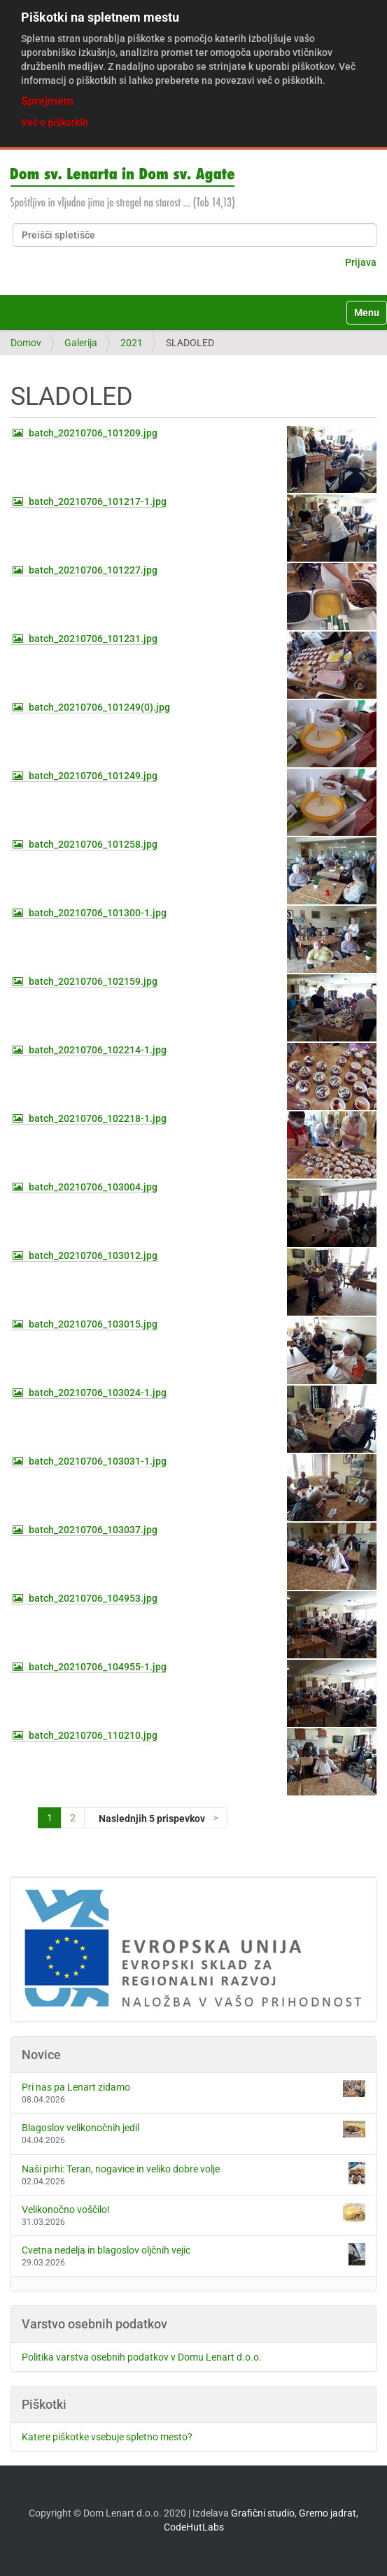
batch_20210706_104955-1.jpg (98, 1666)
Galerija (80, 342)
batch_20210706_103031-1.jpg (98, 1461)
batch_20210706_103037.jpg (93, 1529)
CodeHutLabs (194, 2527)
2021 (131, 342)
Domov (25, 342)
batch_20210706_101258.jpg (93, 844)
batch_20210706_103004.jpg (93, 1187)
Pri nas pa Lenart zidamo (193, 2088)
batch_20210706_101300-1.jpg (98, 912)
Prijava (361, 262)
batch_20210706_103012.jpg (93, 1255)
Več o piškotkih (54, 122)
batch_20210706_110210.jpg (93, 1735)
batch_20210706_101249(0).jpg (99, 707)
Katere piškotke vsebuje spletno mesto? (107, 2436)
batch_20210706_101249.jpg (93, 775)
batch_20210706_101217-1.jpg (98, 501)
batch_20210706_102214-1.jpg (98, 1049)
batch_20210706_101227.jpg (93, 570)
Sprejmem (47, 101)
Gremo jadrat (327, 2513)
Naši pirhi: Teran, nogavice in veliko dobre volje (193, 2173)
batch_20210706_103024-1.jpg (98, 1392)
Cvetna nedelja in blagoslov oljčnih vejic (193, 2254)
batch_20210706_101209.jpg (93, 433)
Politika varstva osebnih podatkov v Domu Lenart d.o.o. (142, 2357)
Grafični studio (263, 2513)
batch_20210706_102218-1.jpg (98, 1118)
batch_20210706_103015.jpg (93, 1324)
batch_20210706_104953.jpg (93, 1598)
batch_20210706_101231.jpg (93, 638)
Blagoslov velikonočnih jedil (193, 2129)
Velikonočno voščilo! (193, 2212)
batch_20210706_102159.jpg (93, 981)
